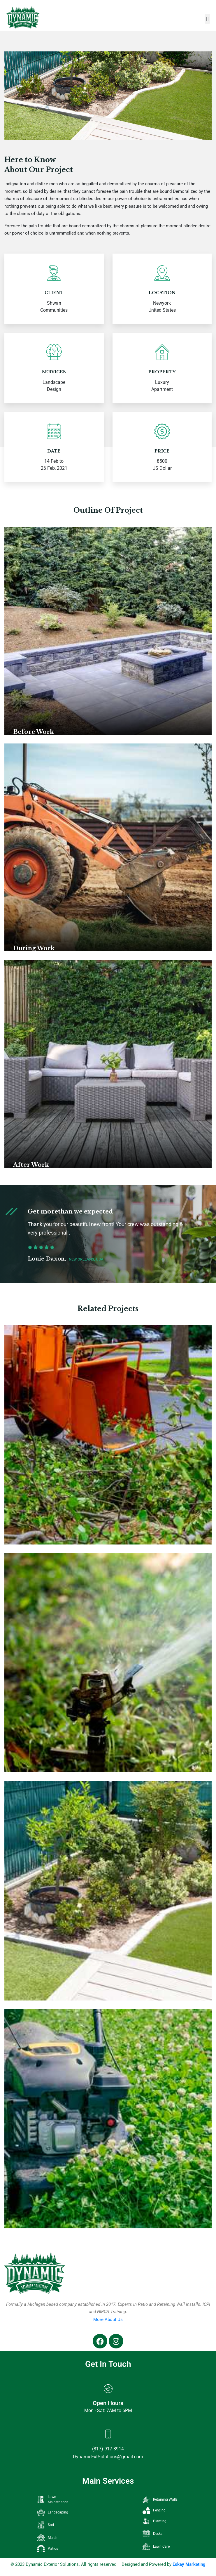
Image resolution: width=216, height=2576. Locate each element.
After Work (31, 1164)
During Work (34, 948)
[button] (207, 19)
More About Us (108, 2319)
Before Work (33, 731)
